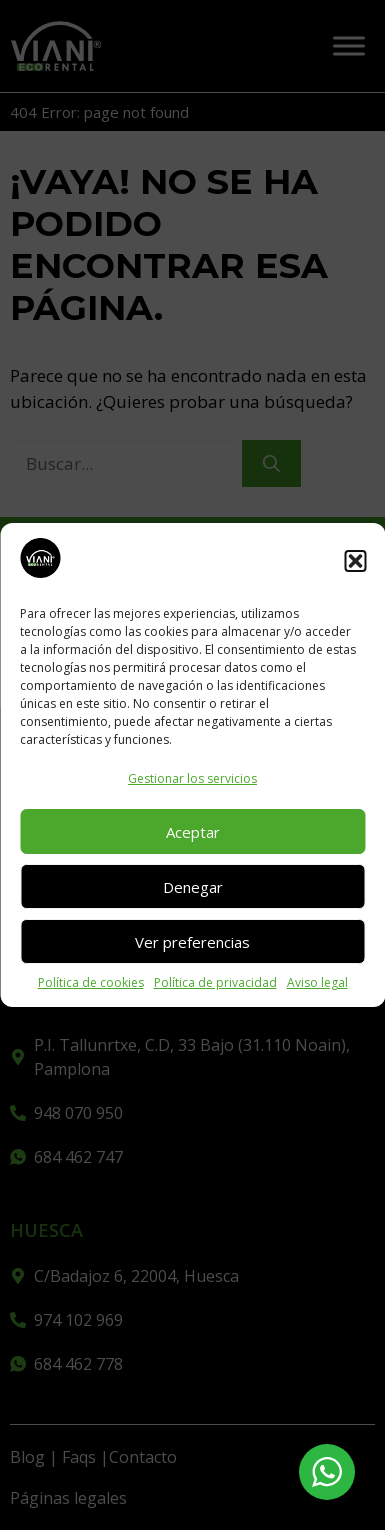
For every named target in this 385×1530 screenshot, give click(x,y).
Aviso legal (317, 982)
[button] (355, 561)
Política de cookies (91, 982)
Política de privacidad (215, 982)
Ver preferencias (192, 942)
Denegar (193, 887)
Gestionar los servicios (192, 778)
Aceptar (193, 832)
